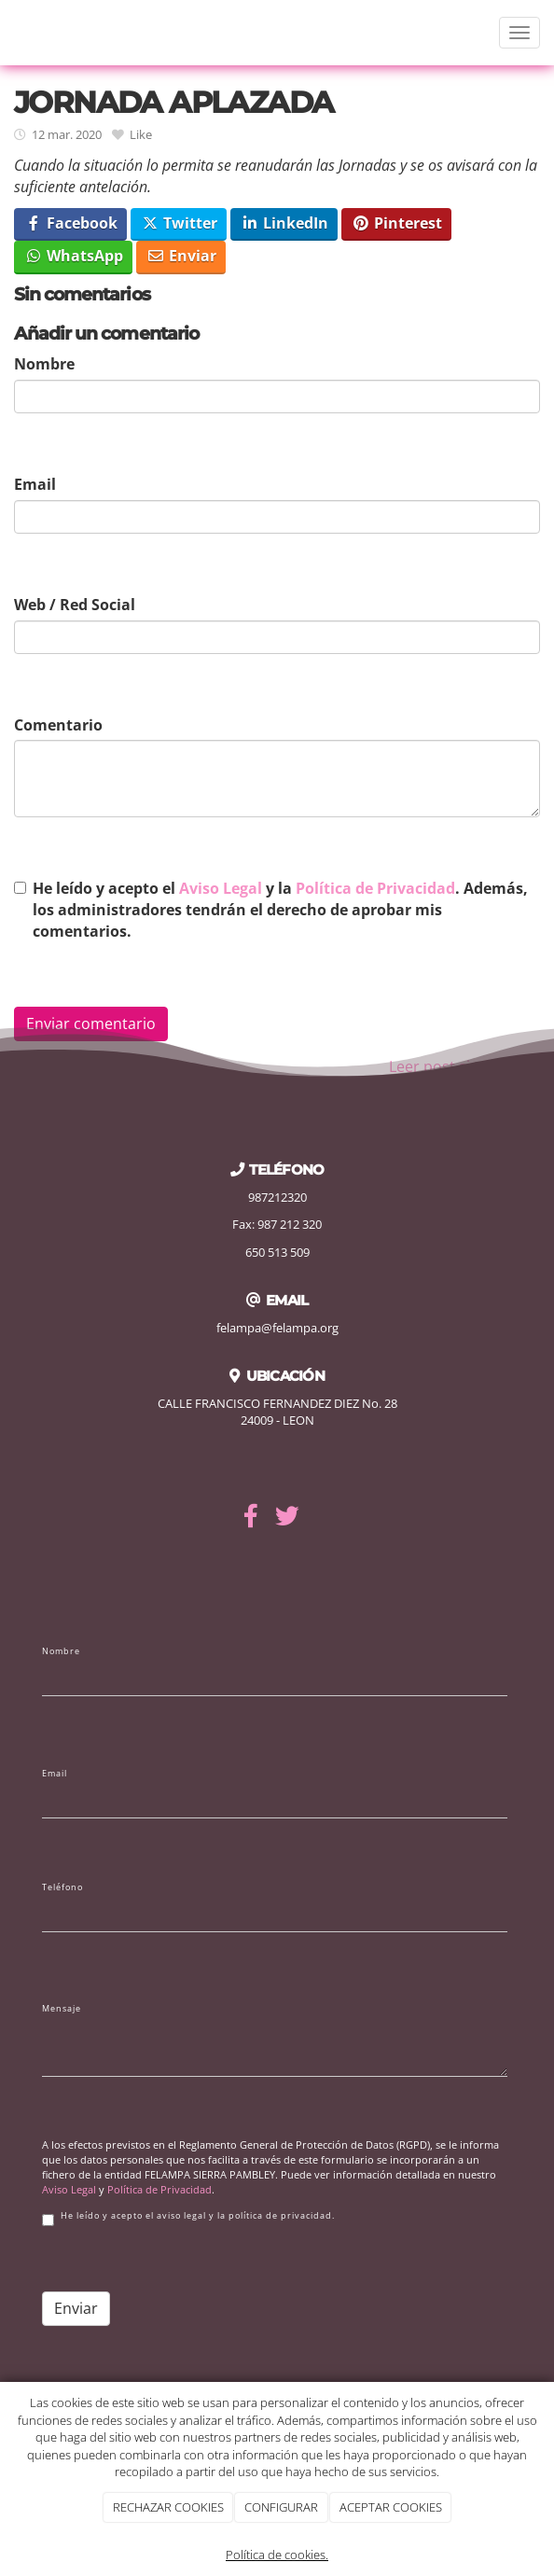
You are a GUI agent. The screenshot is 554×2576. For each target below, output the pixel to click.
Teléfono (62, 1887)
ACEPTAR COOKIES (390, 2507)
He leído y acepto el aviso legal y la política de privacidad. (188, 2218)
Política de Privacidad (375, 888)
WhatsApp (73, 255)
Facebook (71, 223)
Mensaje (61, 2008)
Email (35, 484)
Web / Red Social (74, 604)
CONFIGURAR (281, 2507)
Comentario (58, 725)
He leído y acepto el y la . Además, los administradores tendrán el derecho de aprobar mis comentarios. (280, 909)
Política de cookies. (277, 2554)
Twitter (179, 223)
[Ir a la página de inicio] (9, 32)
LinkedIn (284, 223)
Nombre (44, 364)
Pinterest (397, 223)
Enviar (181, 255)
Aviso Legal (220, 888)
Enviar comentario (91, 1023)
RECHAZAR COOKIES (168, 2507)
